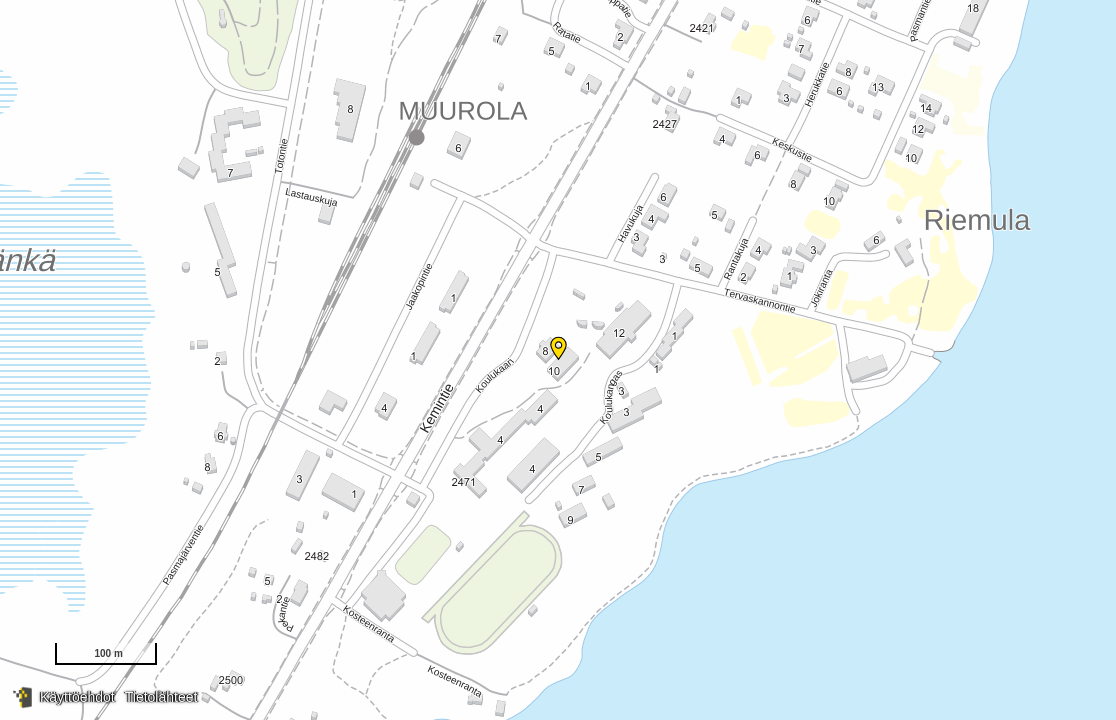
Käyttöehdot (77, 697)
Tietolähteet (161, 697)
